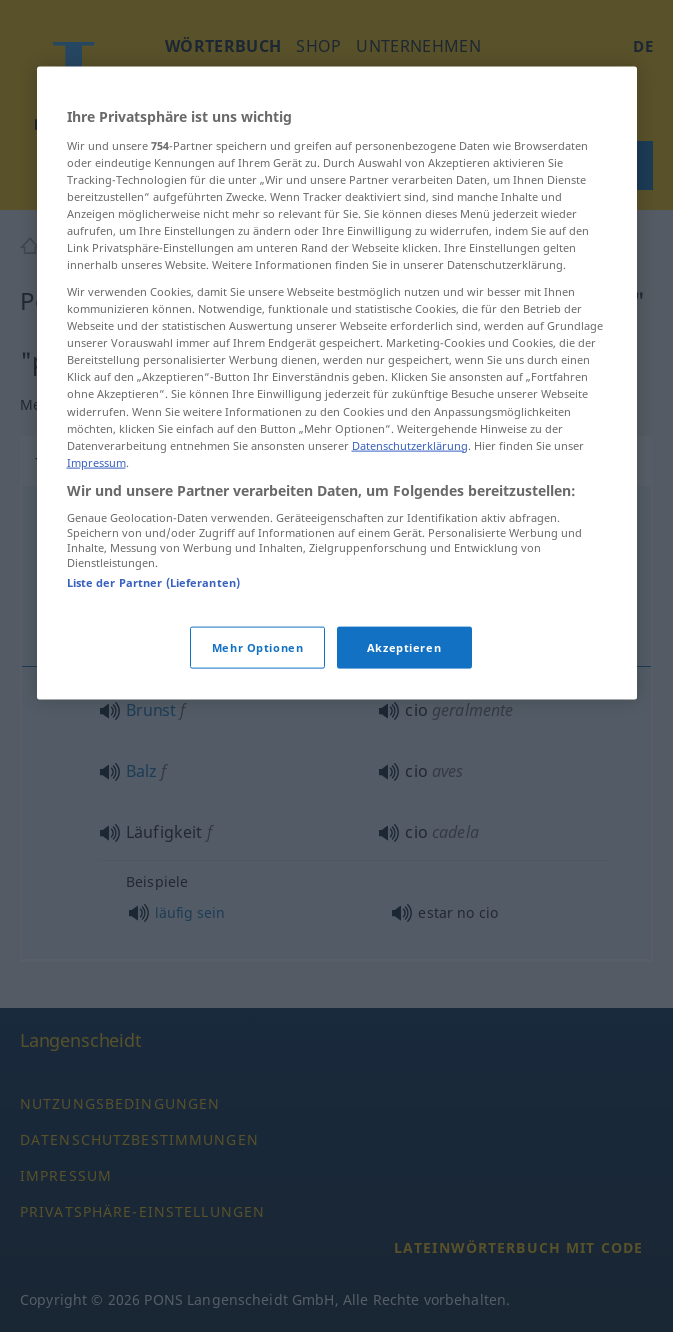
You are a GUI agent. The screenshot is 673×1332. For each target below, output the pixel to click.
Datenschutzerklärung (410, 444)
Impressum (96, 461)
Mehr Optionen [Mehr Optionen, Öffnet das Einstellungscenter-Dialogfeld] (257, 646)
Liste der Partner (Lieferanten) (154, 582)
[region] (337, 383)
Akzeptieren (404, 646)
